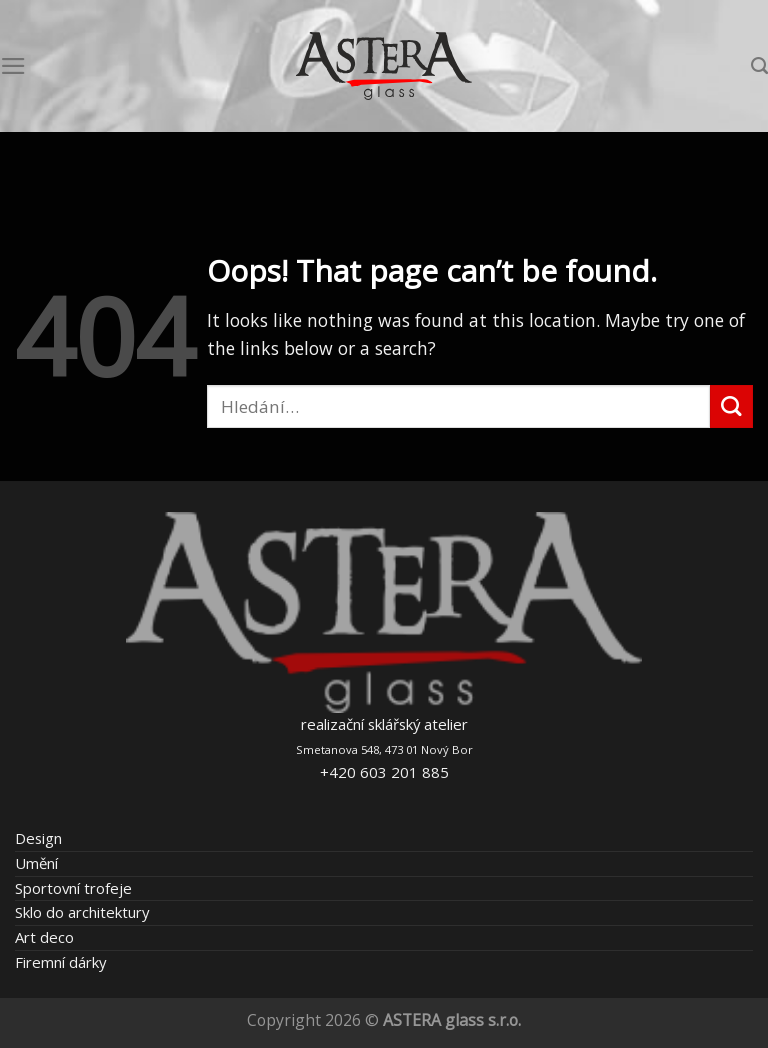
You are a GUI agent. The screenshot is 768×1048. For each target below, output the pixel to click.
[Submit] (731, 406)
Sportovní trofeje (73, 888)
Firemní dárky (60, 962)
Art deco (44, 937)
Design (38, 838)
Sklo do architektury (82, 912)
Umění (36, 863)
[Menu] (13, 66)
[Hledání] (759, 66)
